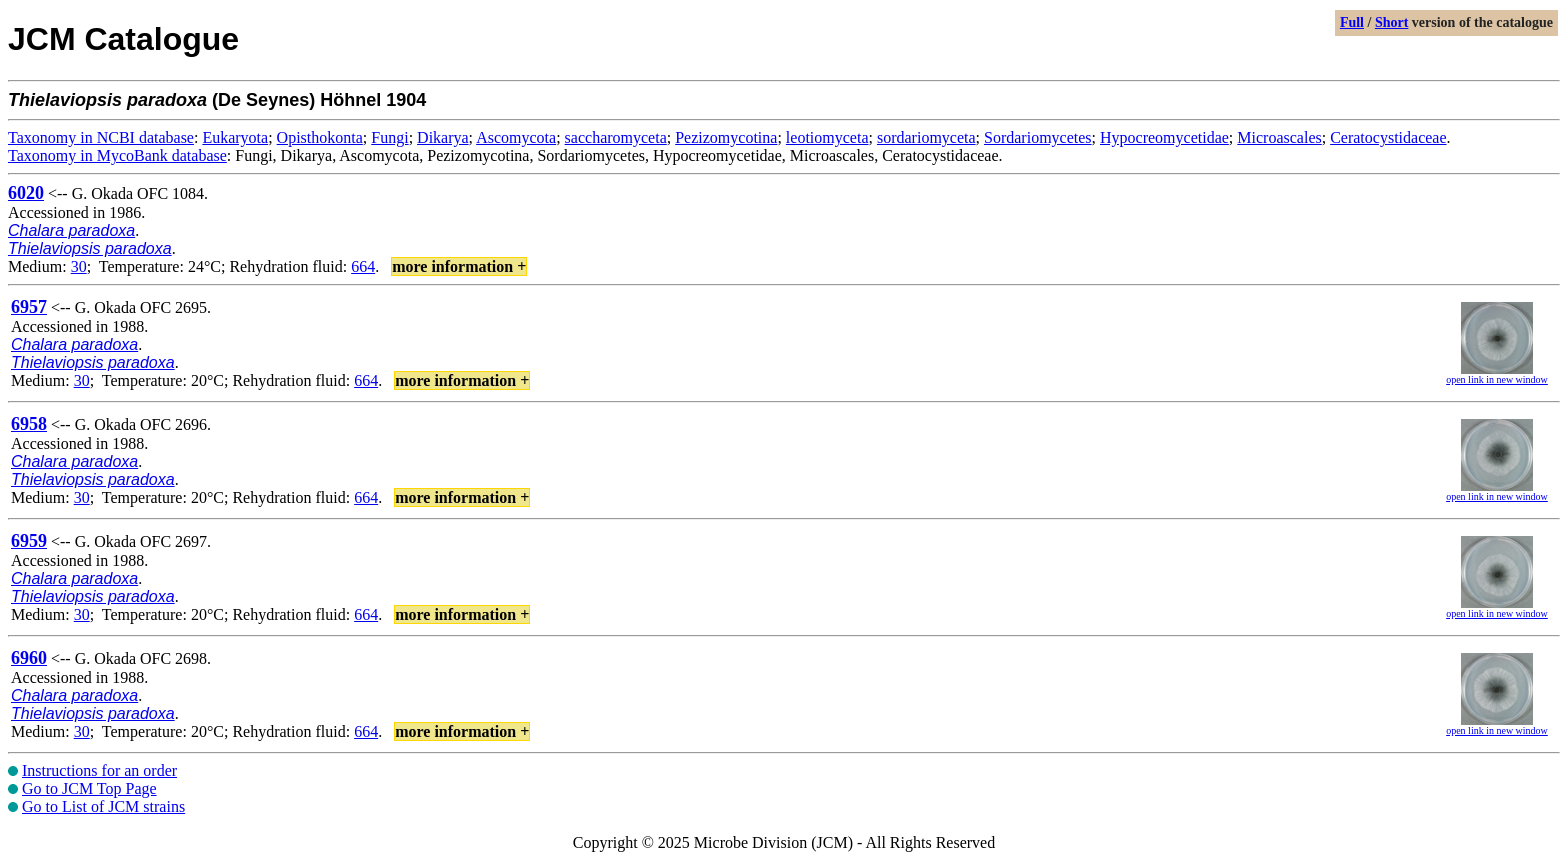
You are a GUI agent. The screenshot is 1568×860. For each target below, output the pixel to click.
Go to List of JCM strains (103, 806)
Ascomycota (516, 137)
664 (363, 266)
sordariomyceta (926, 137)
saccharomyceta (616, 137)
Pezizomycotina (726, 137)
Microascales (1279, 137)
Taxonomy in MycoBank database (117, 155)
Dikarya (443, 137)
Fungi (389, 137)
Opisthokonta (320, 137)
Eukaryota (235, 137)
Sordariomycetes (1038, 137)
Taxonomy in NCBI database (101, 137)
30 (79, 266)
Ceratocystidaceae (1388, 137)
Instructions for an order (99, 770)
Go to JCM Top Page (89, 788)
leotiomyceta (827, 137)
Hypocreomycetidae (1164, 137)
